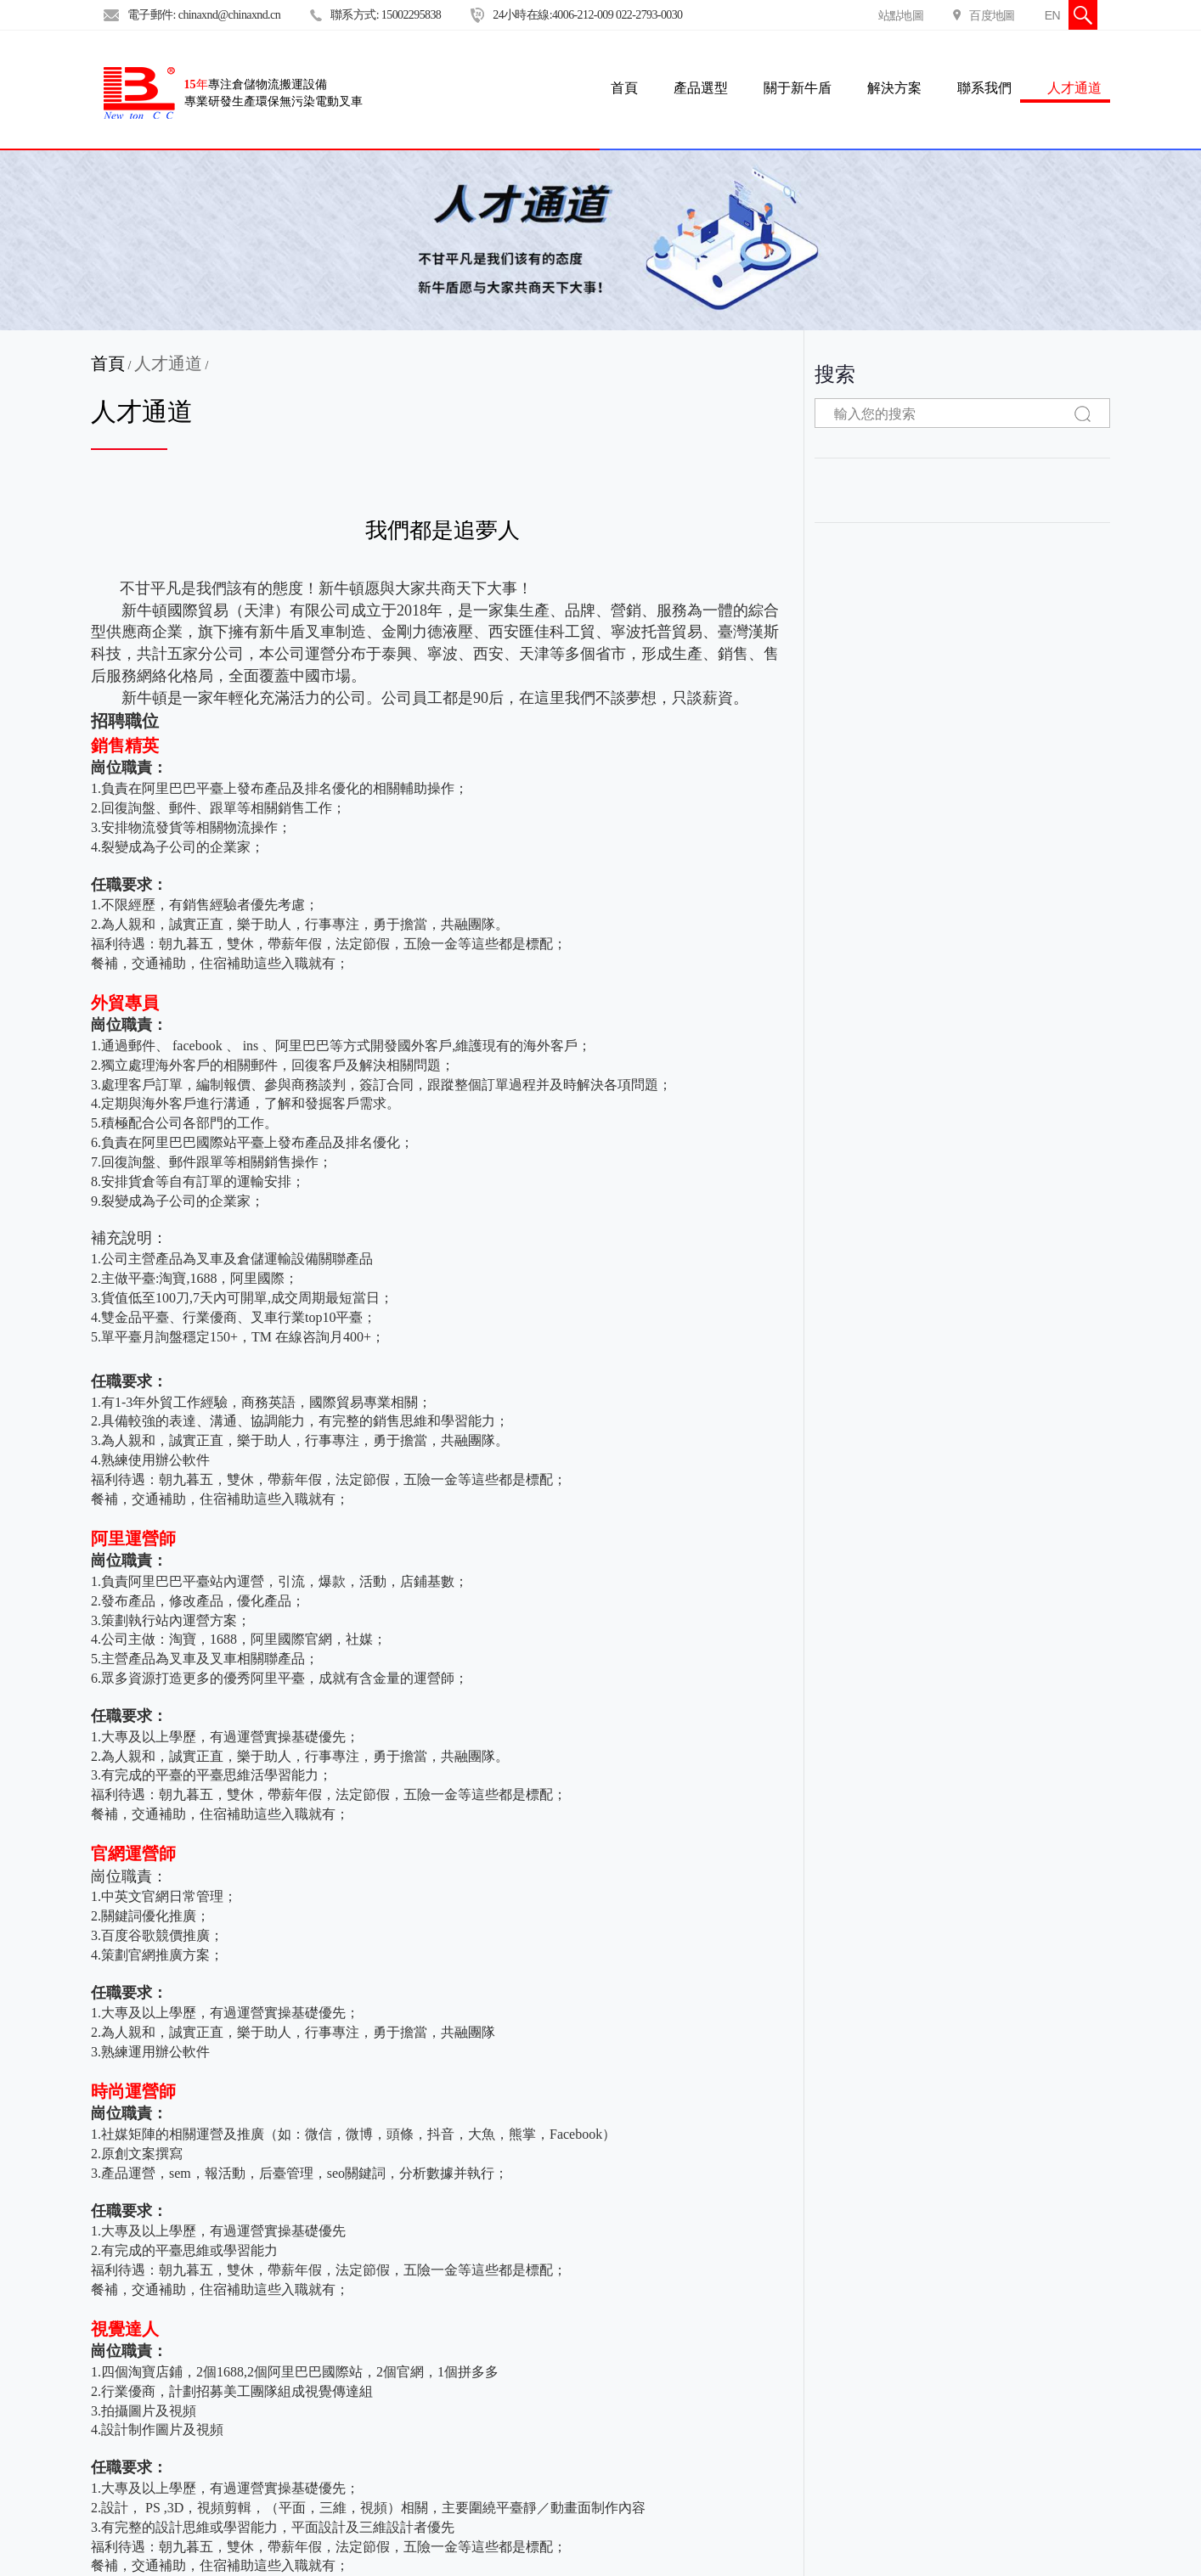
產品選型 (701, 88)
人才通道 (1074, 88)
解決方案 (894, 88)
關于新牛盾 (798, 88)
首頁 (108, 363)
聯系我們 (984, 88)
